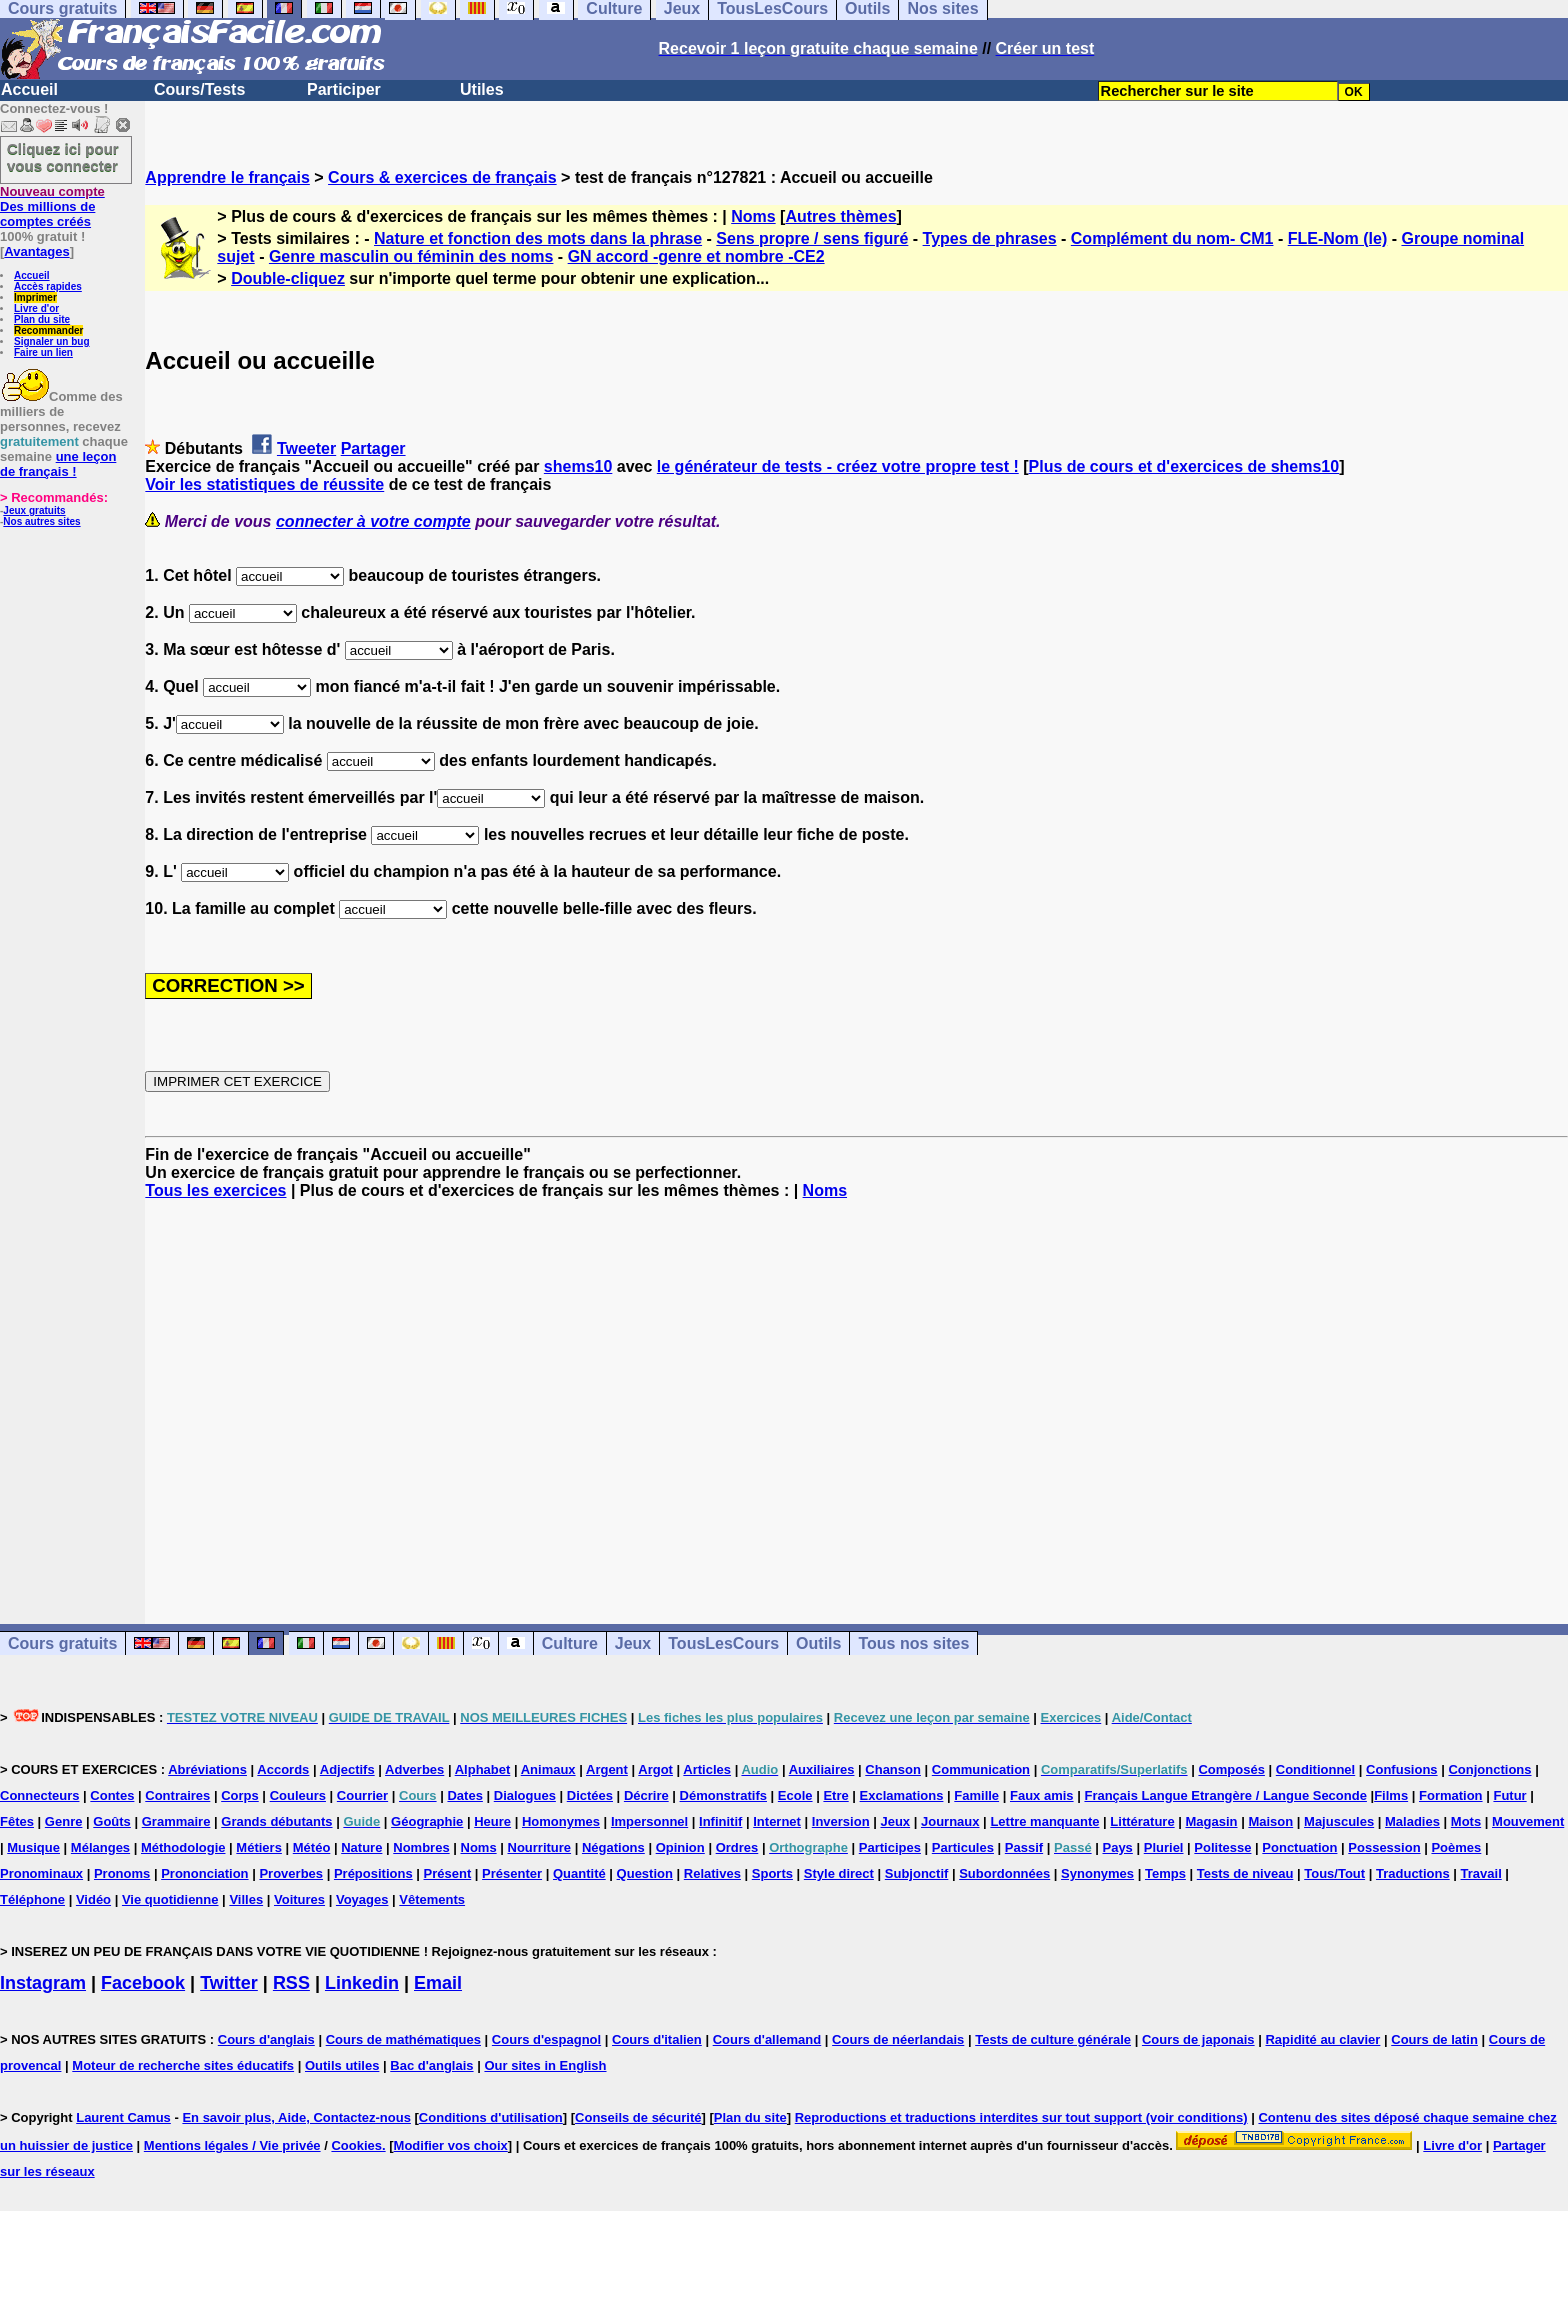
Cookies (356, 2145)
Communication (981, 1769)
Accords (283, 1769)
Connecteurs (39, 1795)
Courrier (362, 1795)
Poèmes (1456, 1847)
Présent (448, 1873)
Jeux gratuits (34, 510)
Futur (1509, 1795)
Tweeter (306, 448)
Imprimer (35, 297)
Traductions (1413, 1873)
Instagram (43, 1983)
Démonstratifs (723, 1795)
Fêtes (17, 1821)
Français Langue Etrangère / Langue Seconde (1225, 1795)
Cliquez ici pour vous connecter (63, 157)
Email (438, 1983)
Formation (1451, 1795)
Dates (464, 1795)
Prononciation (204, 1873)
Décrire (646, 1795)
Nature (361, 1847)
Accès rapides (48, 286)
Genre (64, 1821)
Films (1391, 1795)
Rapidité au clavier (1322, 2039)
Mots (1466, 1821)
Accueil (29, 89)
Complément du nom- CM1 (1172, 238)
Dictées (590, 1795)
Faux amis (1042, 1795)
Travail (1481, 1873)
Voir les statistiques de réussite (264, 484)
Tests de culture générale (1053, 2039)
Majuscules (1339, 1821)
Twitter (229, 1983)
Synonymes (1097, 1873)
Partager (373, 448)
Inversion (841, 1821)
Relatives (712, 1873)
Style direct (839, 1873)
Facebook (143, 1983)
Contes (112, 1795)
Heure (492, 1821)
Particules (963, 1847)
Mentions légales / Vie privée (232, 2145)
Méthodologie (183, 1847)
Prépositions (373, 1873)
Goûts (112, 1821)
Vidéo (93, 1899)
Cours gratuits (62, 1643)
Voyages (362, 1899)
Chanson (893, 1769)
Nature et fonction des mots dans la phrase (538, 238)
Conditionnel (1315, 1769)
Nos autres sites (41, 521)
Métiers (259, 1847)
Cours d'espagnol (546, 2039)
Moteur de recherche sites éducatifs (183, 2065)
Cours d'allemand (767, 2039)
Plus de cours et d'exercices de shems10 (1184, 466)
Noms (753, 216)
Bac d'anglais (431, 2065)
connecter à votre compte (373, 521)
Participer (344, 89)
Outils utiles (342, 2065)
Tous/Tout (1334, 1873)
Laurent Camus (123, 2117)
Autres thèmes (840, 216)
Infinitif (720, 1821)
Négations (613, 1847)
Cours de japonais (1198, 2039)
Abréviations (207, 1769)
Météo (312, 1847)
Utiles (482, 89)
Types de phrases (990, 238)
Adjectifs (347, 1769)
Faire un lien (43, 352)
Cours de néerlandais (898, 2039)
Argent (607, 1769)
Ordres (737, 1847)
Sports (772, 1873)
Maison (1270, 1821)
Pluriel (1164, 1847)
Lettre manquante (1044, 1821)
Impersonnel (649, 1821)
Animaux (548, 1769)
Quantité (579, 1873)
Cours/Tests (199, 89)
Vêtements (432, 1899)
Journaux (950, 1821)
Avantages (36, 251)
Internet (777, 1821)
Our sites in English (545, 2065)
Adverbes (414, 1769)
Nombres (421, 1847)
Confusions (1402, 1769)
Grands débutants (276, 1821)
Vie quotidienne (170, 1899)
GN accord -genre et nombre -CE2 (696, 256)
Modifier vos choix (451, 2145)
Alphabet (483, 1769)
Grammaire (176, 1821)
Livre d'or (36, 308)
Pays (1117, 1847)
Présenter (512, 1873)
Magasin (1212, 1821)
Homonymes (561, 1821)
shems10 (578, 466)
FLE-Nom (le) (1338, 238)
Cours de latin (1434, 2039)
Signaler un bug (52, 341)
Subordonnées (1004, 1873)
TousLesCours (723, 1643)
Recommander (48, 330)
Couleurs (298, 1795)
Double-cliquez (288, 278)
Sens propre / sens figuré (812, 238)
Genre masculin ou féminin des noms (411, 256)
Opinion (680, 1847)
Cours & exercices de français (442, 177)
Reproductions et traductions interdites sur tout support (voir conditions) (1021, 2117)
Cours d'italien (657, 2039)
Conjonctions (1489, 1769)
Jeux (633, 1643)
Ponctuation (1299, 1847)
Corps (240, 1795)
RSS (291, 1983)
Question (645, 1873)
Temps (1165, 1873)
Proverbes (291, 1873)
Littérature (1142, 1821)
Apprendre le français (227, 177)
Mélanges (100, 1847)
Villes (246, 1899)
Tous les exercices (215, 1190)
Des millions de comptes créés (52, 206)
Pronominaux (41, 1873)
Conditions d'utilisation (491, 2117)
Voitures (299, 1899)
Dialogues (525, 1795)
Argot (655, 1769)
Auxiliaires (822, 1769)
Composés (1231, 1769)
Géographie (427, 1821)
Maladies (1412, 1821)
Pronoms (122, 1873)
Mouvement (1528, 1821)
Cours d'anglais (266, 2039)
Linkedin (362, 1983)
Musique (33, 1847)
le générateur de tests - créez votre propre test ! (838, 466)
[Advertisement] (857, 1394)
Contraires (177, 1795)
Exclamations (902, 1795)
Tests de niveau (1245, 1873)
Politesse (1222, 1847)
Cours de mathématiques (403, 2039)
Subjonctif (917, 1873)
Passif (1024, 1847)
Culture (570, 1643)
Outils (818, 1643)
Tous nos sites (913, 1643)
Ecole (795, 1795)
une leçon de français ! (58, 464)
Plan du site (42, 319)
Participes (890, 1847)
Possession (1384, 1847)
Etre (835, 1795)
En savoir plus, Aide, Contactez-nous (296, 2117)
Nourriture (540, 1847)
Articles (707, 1769)
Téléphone (32, 1899)
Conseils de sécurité (638, 2117)
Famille (976, 1795)
